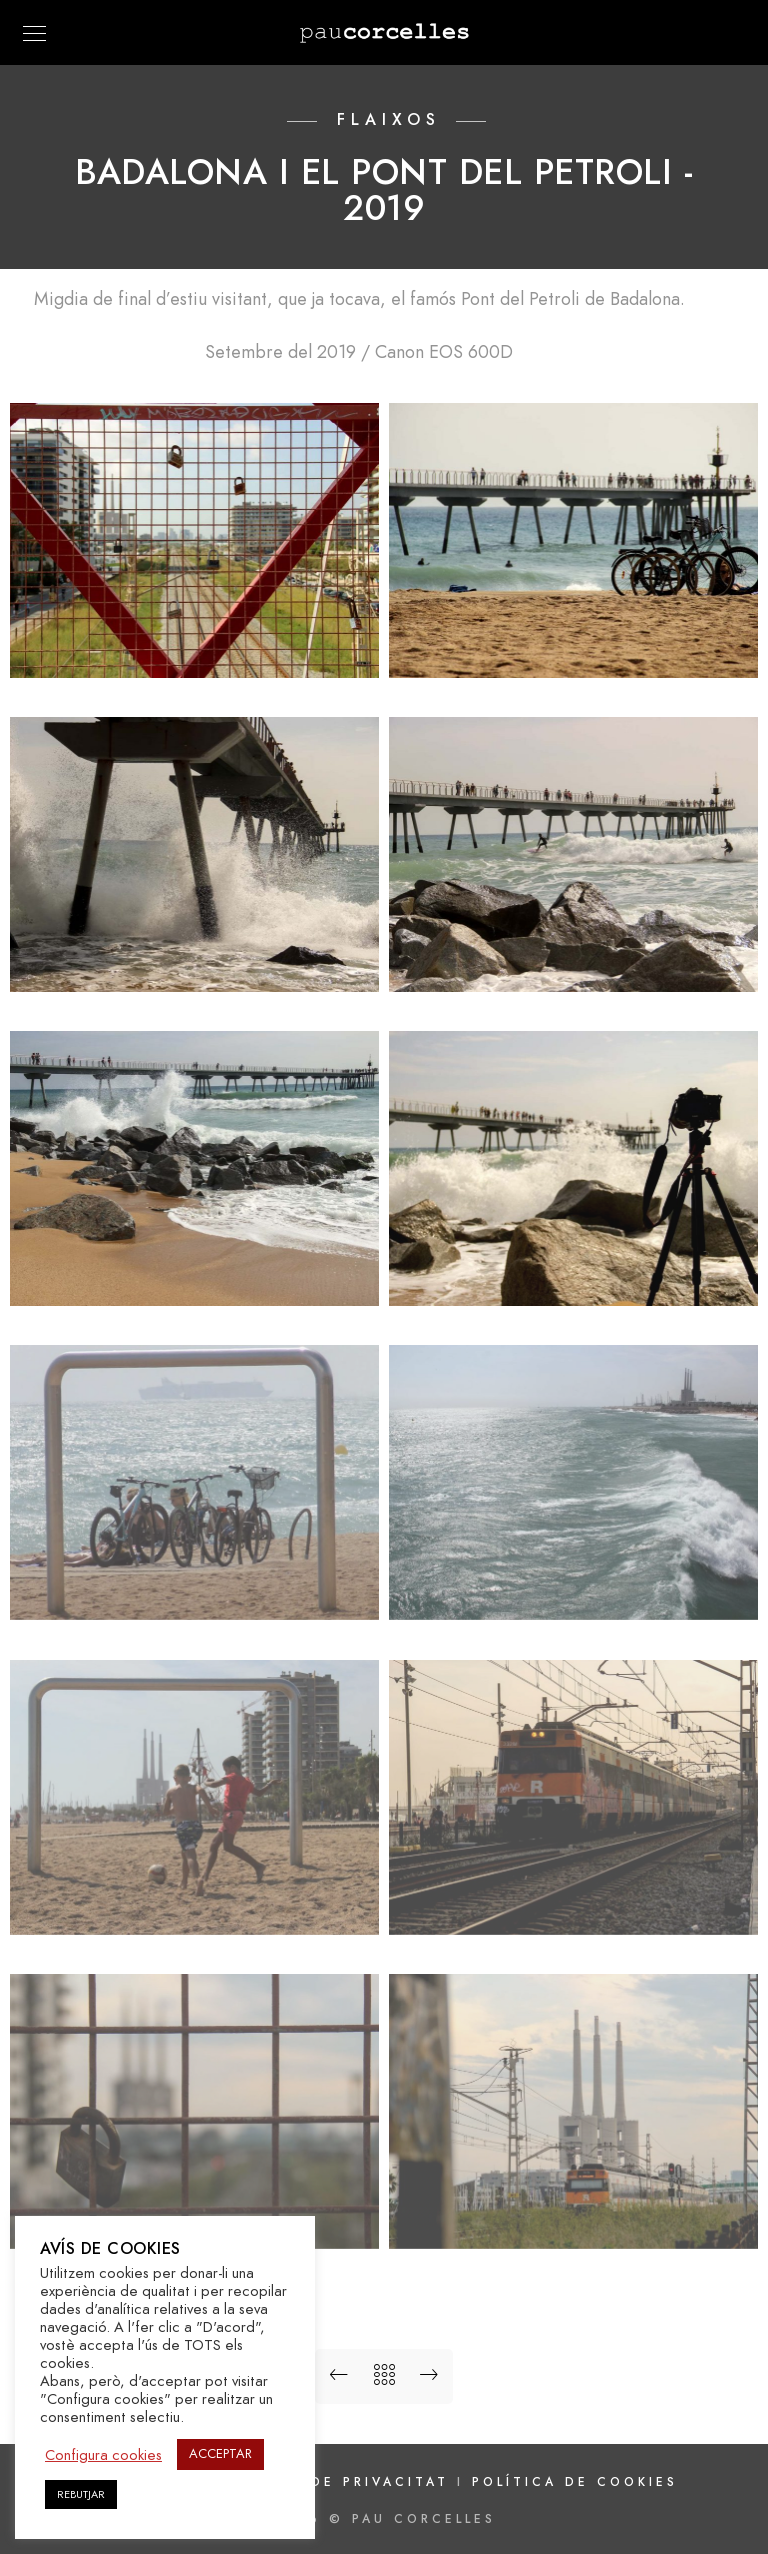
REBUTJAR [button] (81, 2494)
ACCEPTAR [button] (220, 2454)
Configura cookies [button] (103, 2455)
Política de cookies (575, 2482)
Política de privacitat (337, 2482)
